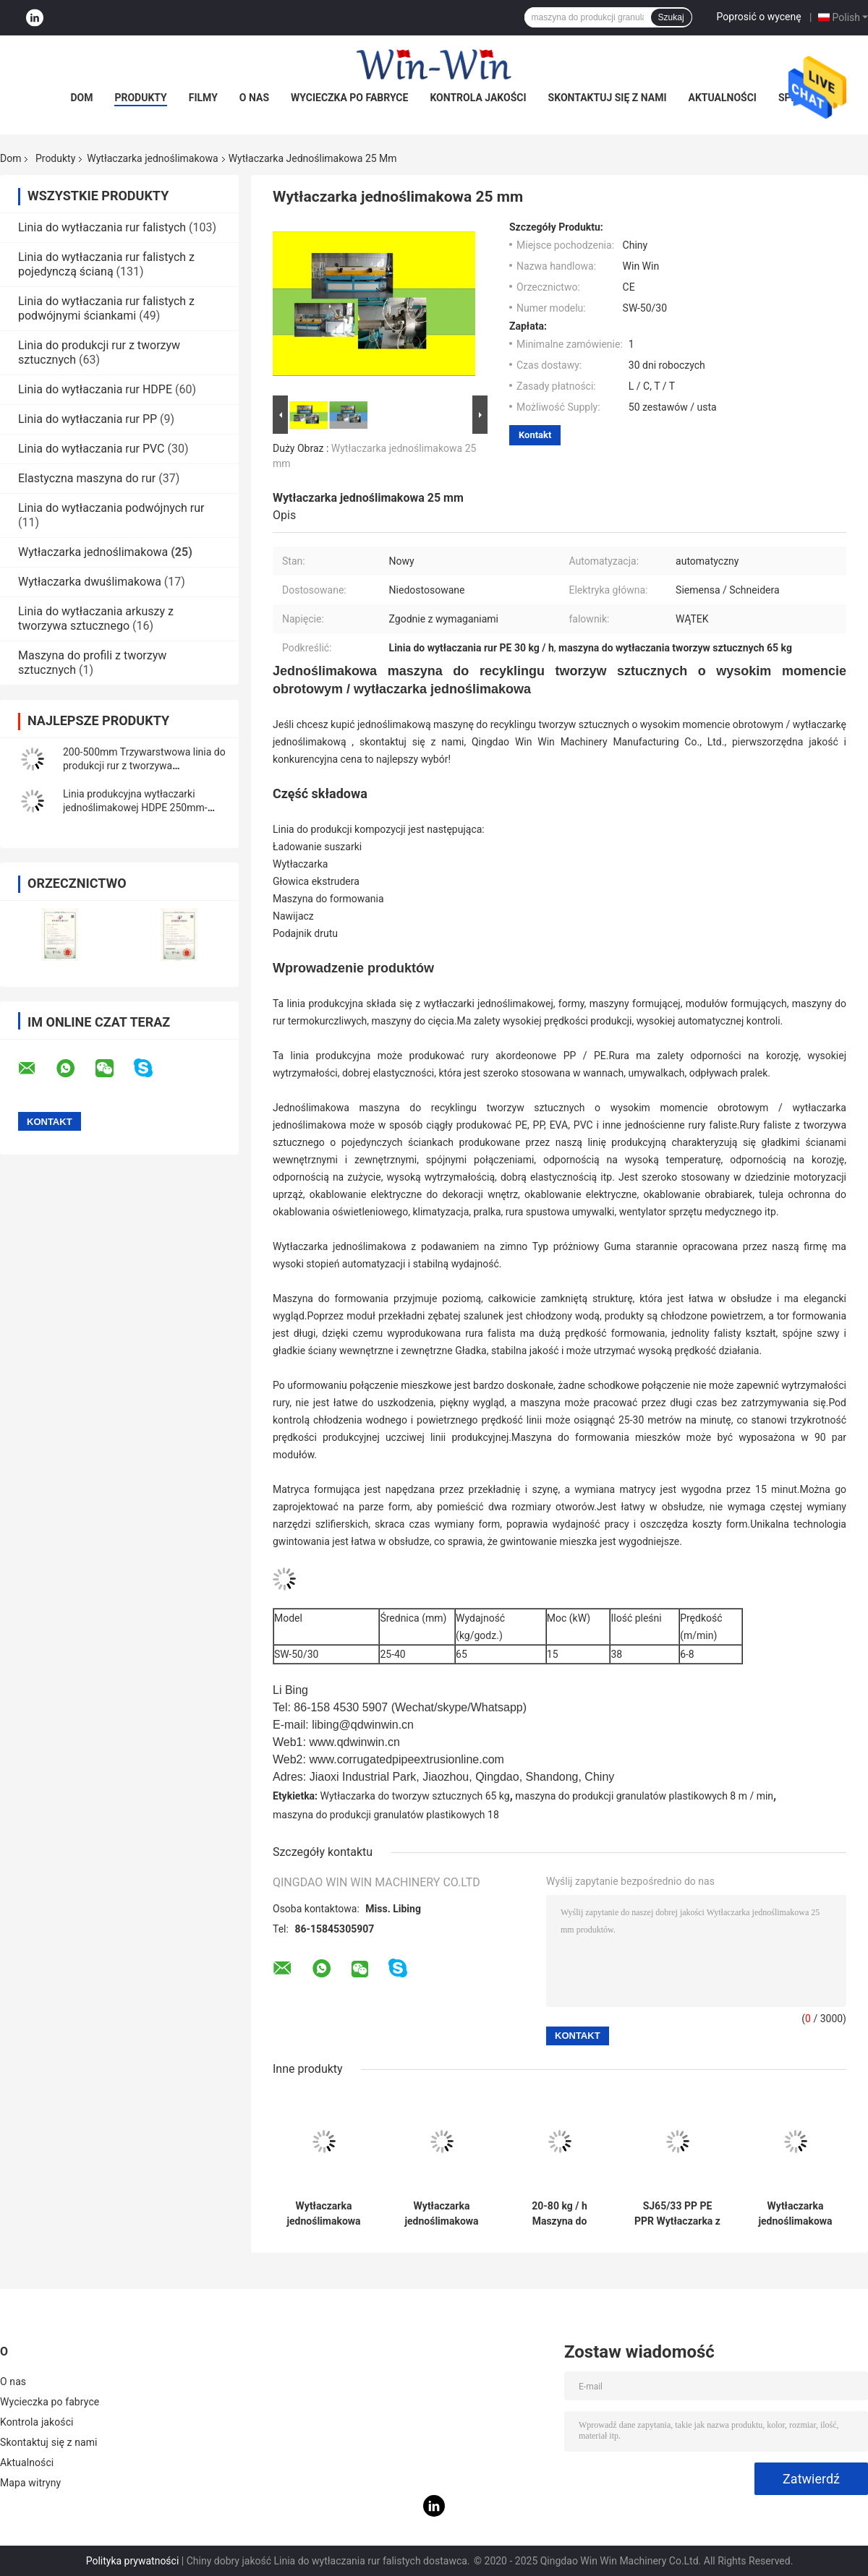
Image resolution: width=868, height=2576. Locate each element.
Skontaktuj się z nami (607, 97)
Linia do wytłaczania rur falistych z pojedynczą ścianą (106, 264)
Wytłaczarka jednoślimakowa (152, 158)
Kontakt (535, 434)
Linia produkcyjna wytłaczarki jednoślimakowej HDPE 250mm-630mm (135, 807)
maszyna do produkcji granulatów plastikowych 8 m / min (644, 1796)
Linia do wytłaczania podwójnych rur (111, 508)
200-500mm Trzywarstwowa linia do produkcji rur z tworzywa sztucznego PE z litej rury (144, 765)
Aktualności (723, 97)
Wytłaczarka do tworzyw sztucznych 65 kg (415, 1796)
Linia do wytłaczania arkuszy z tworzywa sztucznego (96, 618)
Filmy (203, 97)
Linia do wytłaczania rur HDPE (95, 389)
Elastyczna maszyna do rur (87, 478)
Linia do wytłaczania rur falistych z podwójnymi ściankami (106, 308)
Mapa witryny (30, 2483)
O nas (254, 97)
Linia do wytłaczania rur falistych (102, 227)
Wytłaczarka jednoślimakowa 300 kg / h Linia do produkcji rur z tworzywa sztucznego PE (796, 2214)
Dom (81, 97)
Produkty (140, 97)
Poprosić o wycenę (759, 16)
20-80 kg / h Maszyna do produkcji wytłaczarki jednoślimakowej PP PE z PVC (560, 2214)
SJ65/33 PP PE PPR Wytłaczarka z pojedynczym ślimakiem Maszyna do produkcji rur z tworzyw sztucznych (677, 2214)
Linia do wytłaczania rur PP (87, 419)
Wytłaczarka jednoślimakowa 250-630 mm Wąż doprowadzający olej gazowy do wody (441, 2214)
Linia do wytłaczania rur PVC (91, 448)
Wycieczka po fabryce (349, 97)
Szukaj (671, 17)
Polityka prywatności (132, 2561)
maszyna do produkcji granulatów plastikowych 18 (386, 1814)
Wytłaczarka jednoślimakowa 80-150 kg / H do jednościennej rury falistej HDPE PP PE (323, 2214)
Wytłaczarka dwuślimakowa (89, 582)
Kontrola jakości (478, 97)
